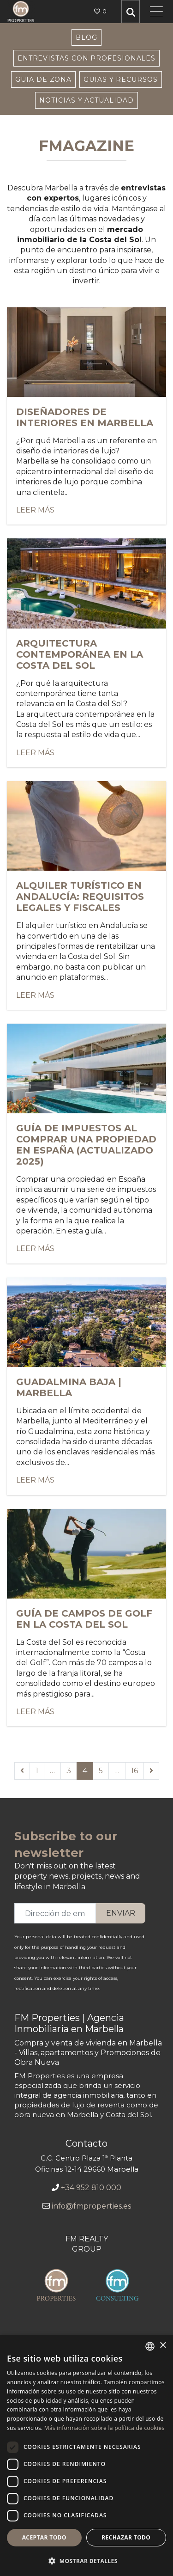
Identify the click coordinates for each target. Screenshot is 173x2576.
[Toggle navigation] (156, 11)
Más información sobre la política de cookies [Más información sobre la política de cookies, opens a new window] (104, 2428)
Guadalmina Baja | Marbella (68, 1387)
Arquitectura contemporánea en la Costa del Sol (79, 654)
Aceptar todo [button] (44, 2537)
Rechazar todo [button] (125, 2537)
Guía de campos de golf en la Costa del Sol (84, 1619)
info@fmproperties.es (91, 2206)
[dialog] (86, 2455)
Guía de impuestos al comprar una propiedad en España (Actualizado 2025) (86, 1145)
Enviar (120, 1913)
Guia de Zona (43, 79)
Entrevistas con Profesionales (86, 58)
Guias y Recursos (121, 79)
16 (134, 1770)
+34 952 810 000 (91, 2187)
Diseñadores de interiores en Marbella (84, 417)
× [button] (162, 2345)
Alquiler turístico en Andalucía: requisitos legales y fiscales (80, 896)
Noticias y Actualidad (86, 100)
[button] (86, 2560)
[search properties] (130, 11)
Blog (86, 37)
